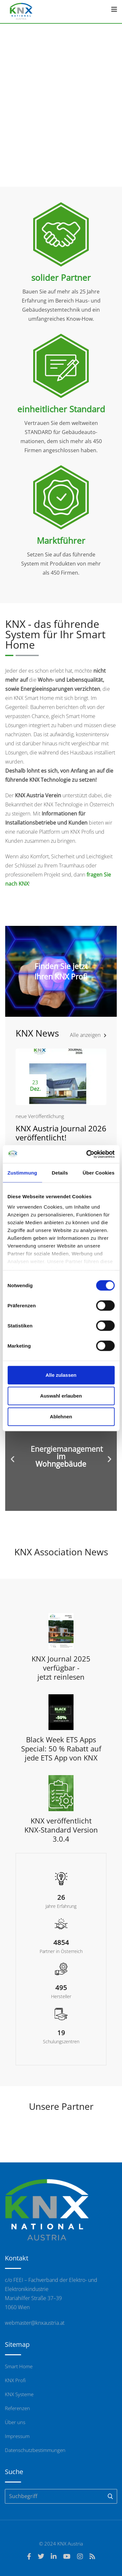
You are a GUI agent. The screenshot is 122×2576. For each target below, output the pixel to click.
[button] (12, 1459)
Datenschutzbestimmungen (35, 2450)
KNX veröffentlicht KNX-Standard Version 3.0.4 (61, 1830)
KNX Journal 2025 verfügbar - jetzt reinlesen (61, 1668)
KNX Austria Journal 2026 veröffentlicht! (61, 1133)
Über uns (15, 2422)
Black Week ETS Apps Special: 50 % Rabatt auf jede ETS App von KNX (61, 1748)
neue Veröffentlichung (40, 1116)
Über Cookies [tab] (99, 1173)
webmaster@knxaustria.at (34, 2322)
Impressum (17, 2436)
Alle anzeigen (88, 1035)
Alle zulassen (61, 1375)
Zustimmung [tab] (22, 1173)
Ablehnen (61, 1416)
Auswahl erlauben (61, 1396)
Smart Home (19, 2366)
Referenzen (17, 2408)
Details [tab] (60, 1173)
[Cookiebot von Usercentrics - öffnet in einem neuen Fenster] (87, 1154)
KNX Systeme (19, 2394)
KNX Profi (15, 2380)
